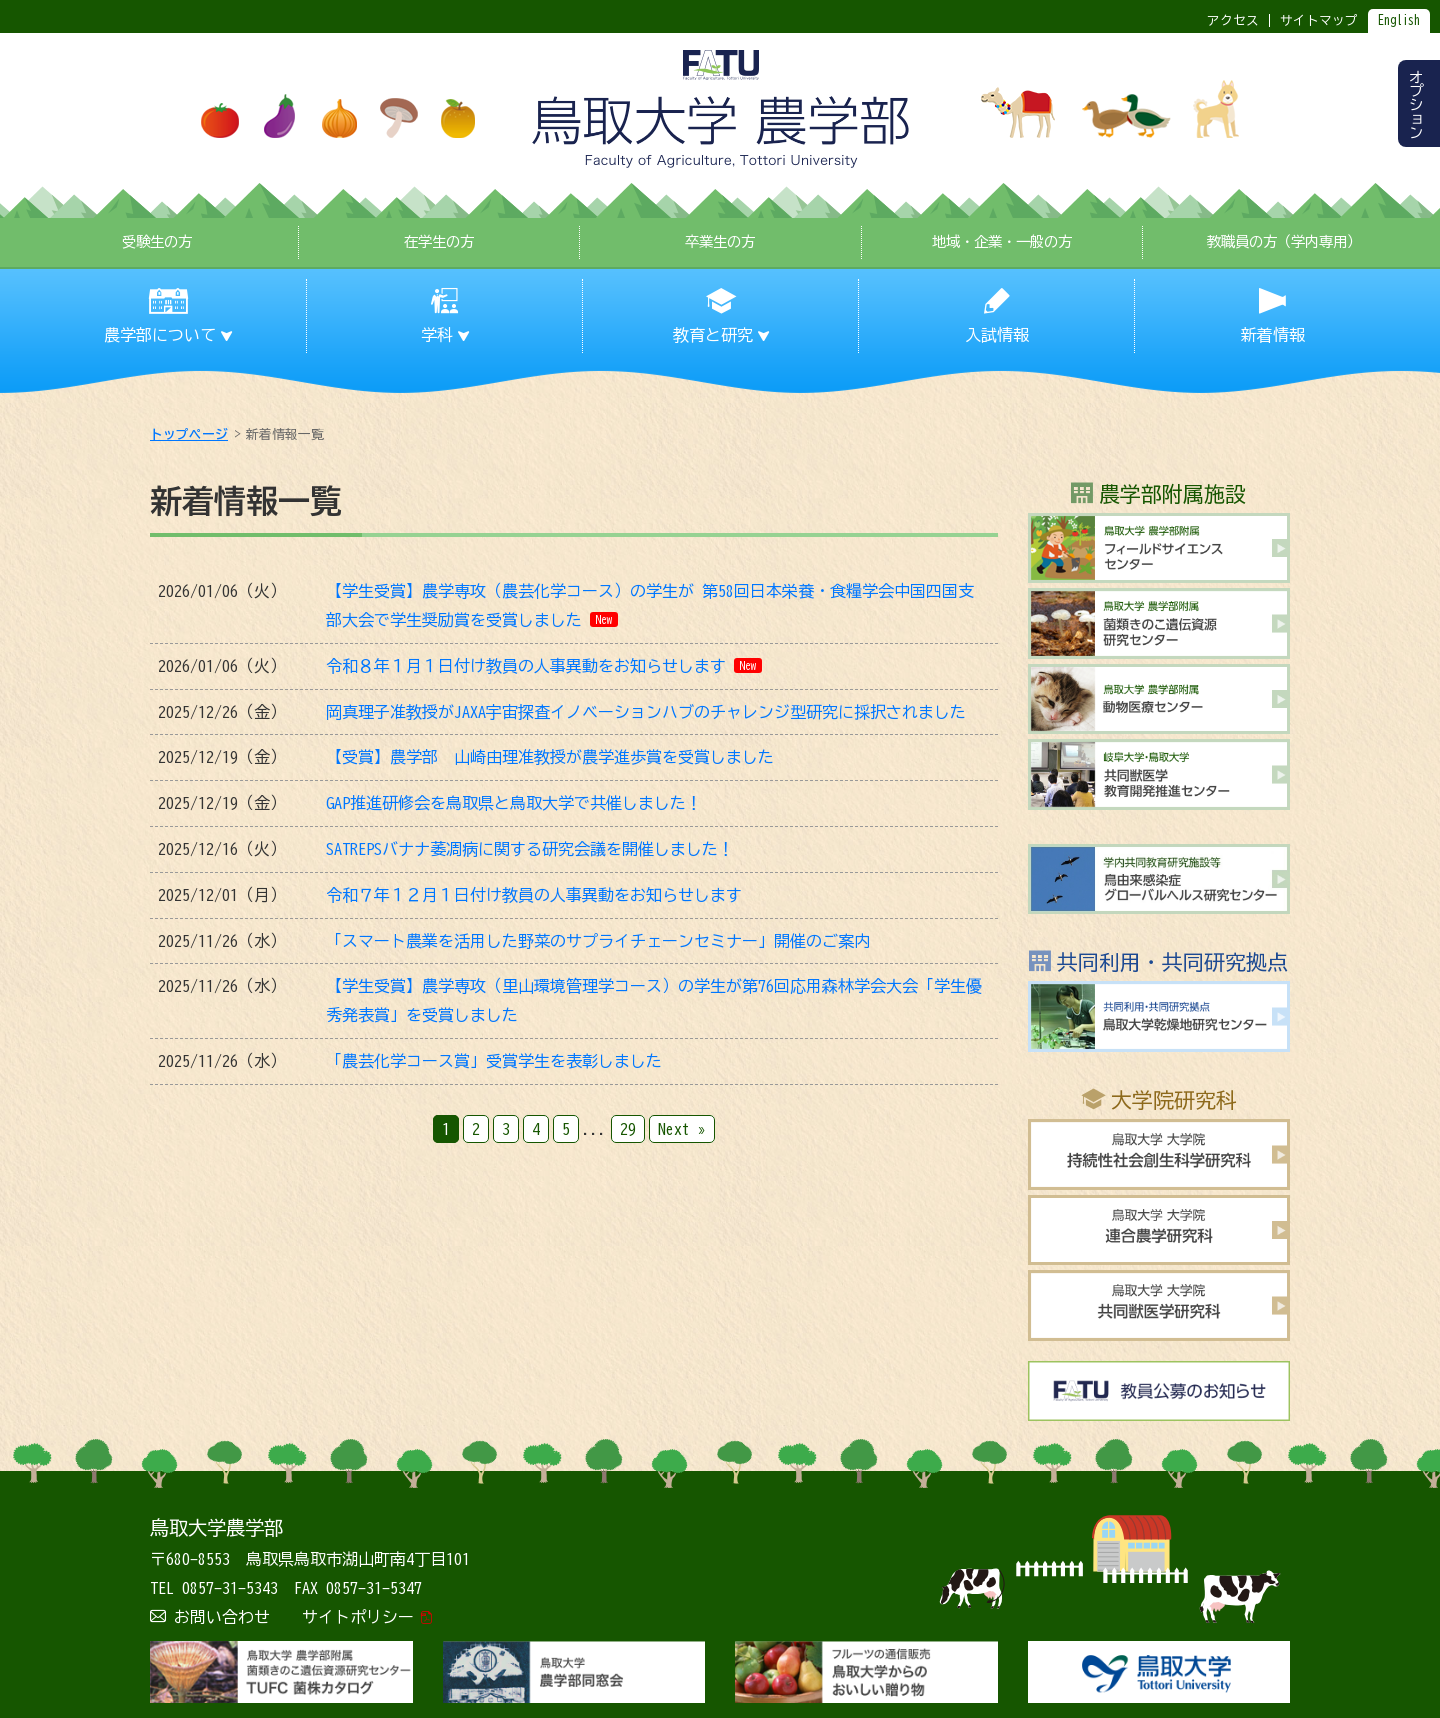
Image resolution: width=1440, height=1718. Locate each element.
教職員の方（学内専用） (1284, 241)
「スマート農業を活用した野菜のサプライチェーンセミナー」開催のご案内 (598, 941)
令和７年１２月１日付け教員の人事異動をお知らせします (534, 895)
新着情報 (1273, 335)
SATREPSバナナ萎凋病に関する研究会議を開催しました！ (530, 849)
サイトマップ (1319, 20)
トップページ (189, 434)
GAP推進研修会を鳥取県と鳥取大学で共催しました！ (514, 803)
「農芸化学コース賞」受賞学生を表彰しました (494, 1061)
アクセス (1233, 20)
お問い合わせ (222, 1617)
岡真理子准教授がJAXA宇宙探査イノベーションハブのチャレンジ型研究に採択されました (646, 712)
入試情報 (997, 335)
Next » (682, 1129)
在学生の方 (439, 241)
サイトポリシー (358, 1617)
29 (628, 1129)
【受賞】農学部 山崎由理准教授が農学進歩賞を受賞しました (550, 757)
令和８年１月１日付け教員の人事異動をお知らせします (526, 666)
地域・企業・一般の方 (1002, 241)
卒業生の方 (720, 241)
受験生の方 (157, 241)
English (1399, 20)
